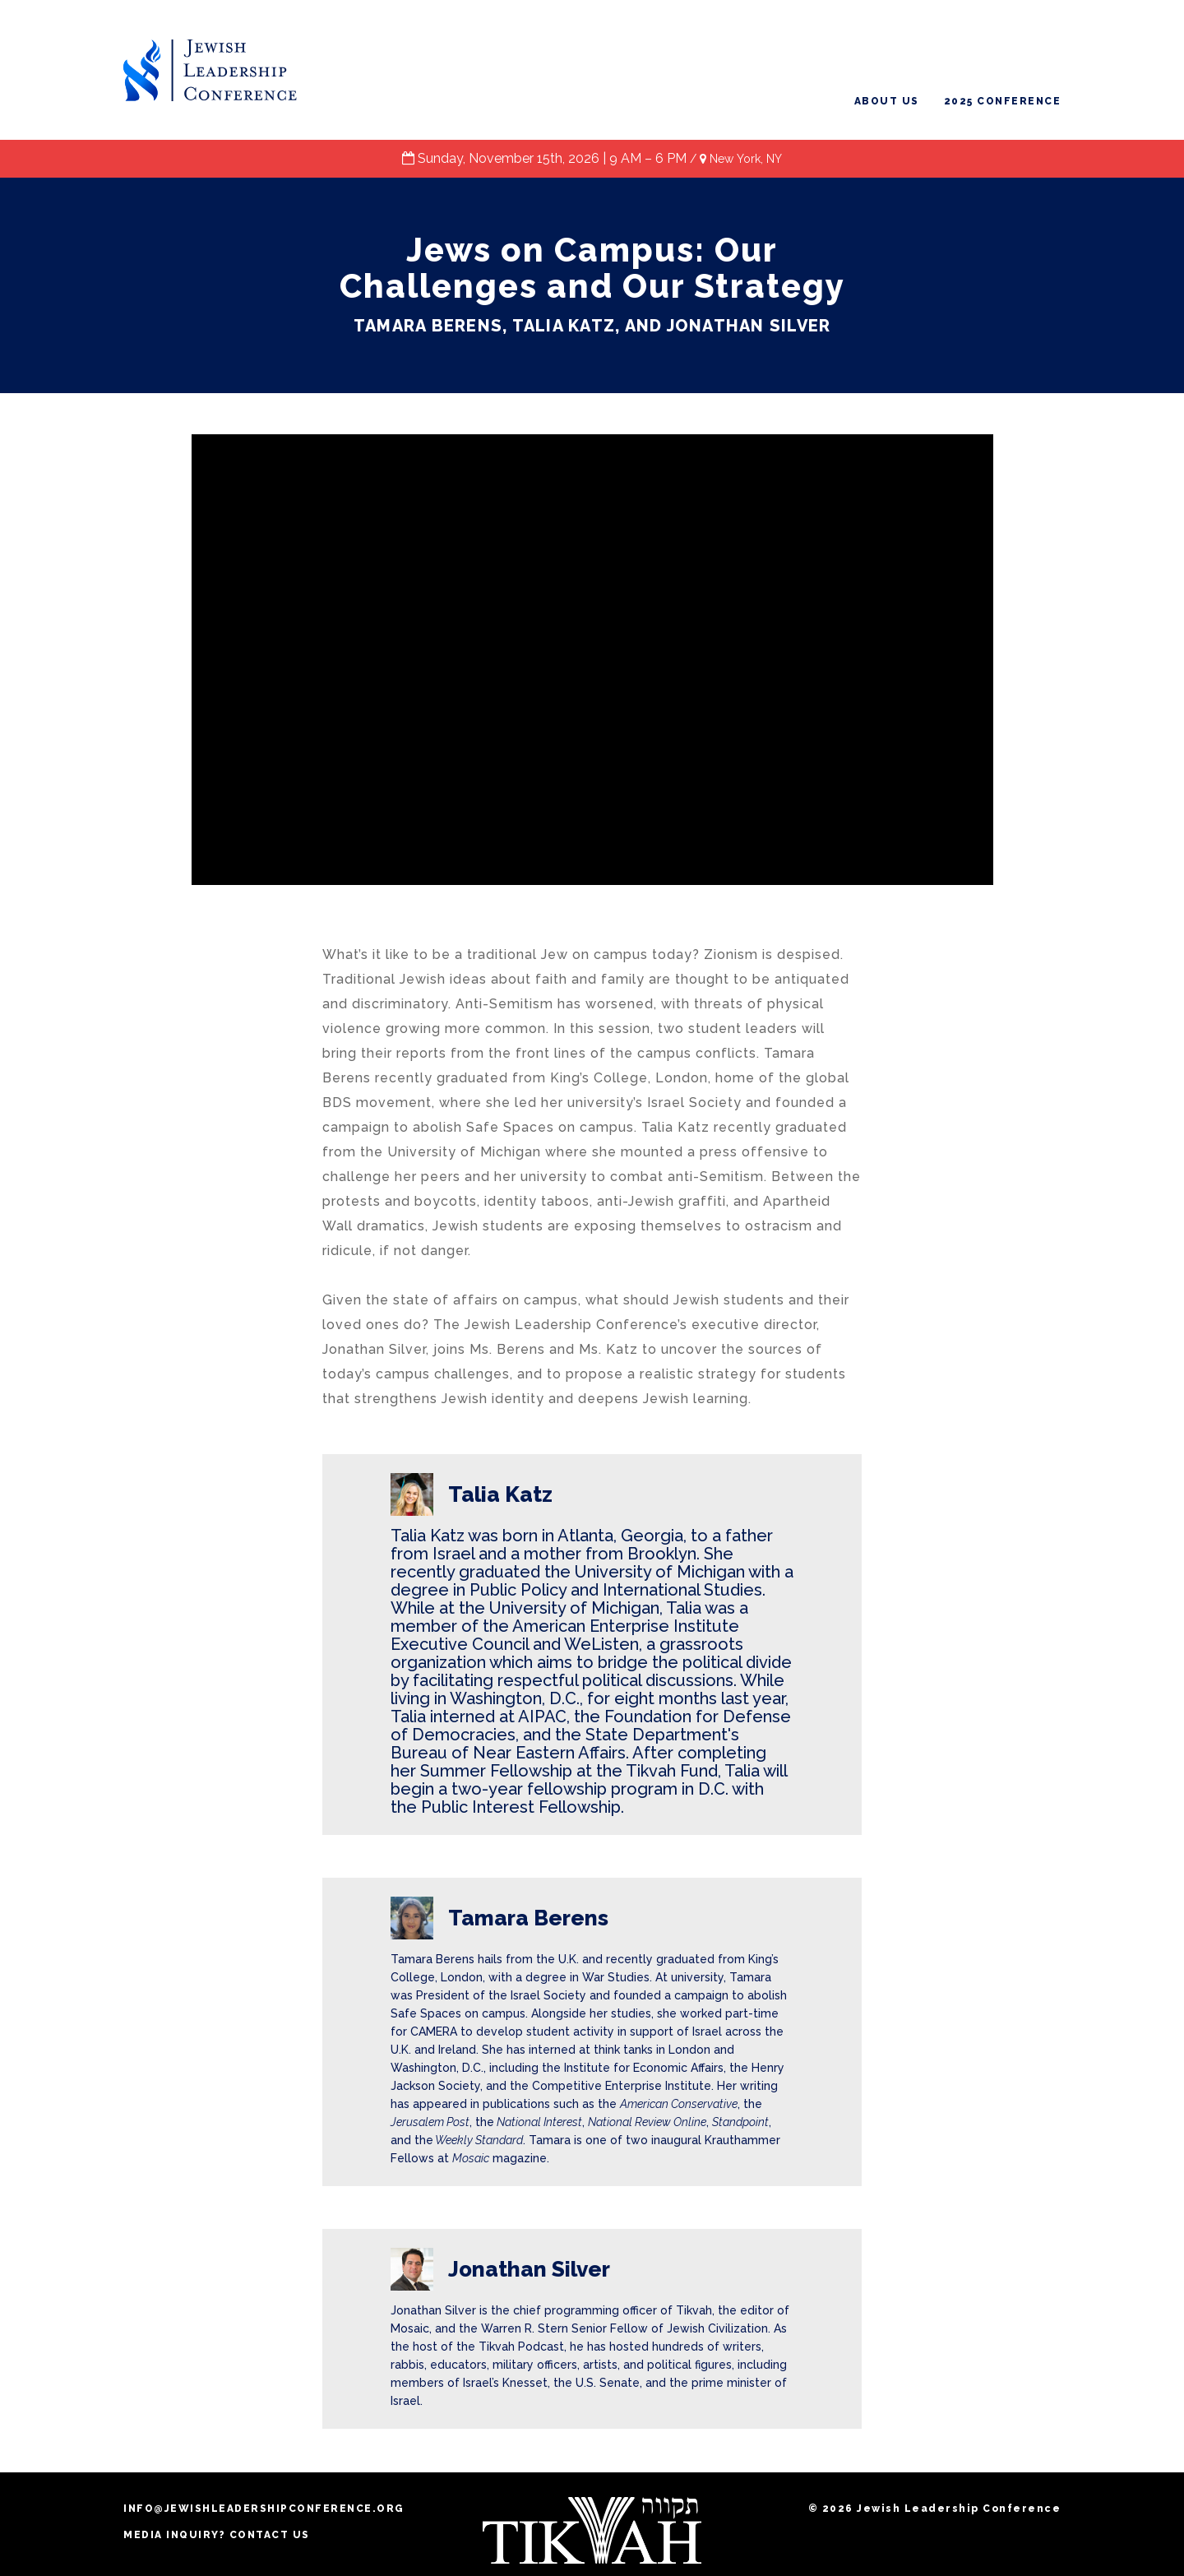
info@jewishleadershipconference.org (264, 2508)
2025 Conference (1002, 101)
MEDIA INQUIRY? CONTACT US (216, 2535)
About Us (886, 101)
